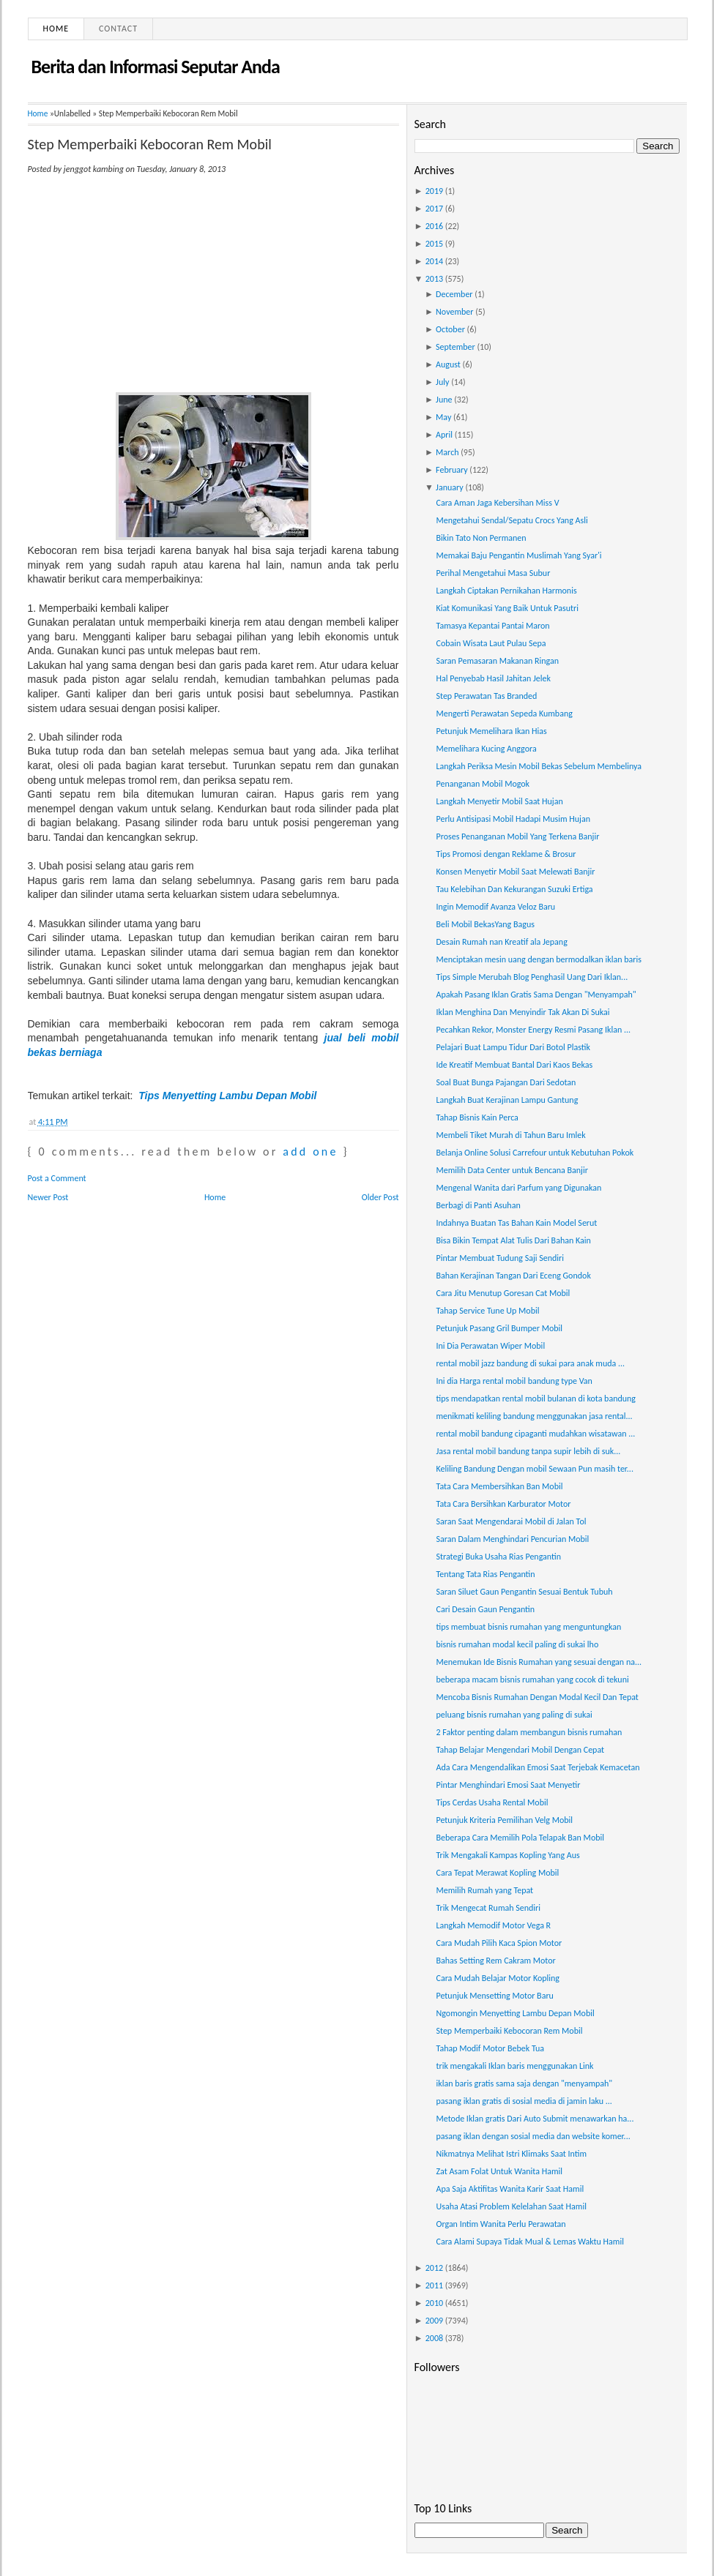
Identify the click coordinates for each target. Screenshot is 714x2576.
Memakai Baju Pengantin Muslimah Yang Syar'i (518, 555)
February (452, 470)
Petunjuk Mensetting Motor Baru (494, 1996)
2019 (434, 191)
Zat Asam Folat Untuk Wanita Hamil (499, 2171)
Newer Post (48, 1197)
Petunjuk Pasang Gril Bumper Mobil (499, 1328)
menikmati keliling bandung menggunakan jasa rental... (534, 1416)
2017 (434, 208)
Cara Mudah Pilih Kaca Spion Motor (499, 1943)
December (454, 294)
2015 (434, 244)
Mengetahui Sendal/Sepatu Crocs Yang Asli (511, 520)
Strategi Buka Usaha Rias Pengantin (498, 1556)
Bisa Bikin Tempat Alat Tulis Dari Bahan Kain (513, 1240)
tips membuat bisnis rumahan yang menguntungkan (528, 1627)
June (444, 399)
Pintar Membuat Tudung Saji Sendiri (500, 1258)
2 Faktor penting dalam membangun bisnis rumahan (529, 1732)
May (443, 417)
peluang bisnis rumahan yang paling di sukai (514, 1715)
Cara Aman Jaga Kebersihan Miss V (497, 503)
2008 (434, 2338)
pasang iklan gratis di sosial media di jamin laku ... (523, 2101)
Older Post (380, 1197)
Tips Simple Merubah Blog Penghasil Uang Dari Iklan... (532, 977)
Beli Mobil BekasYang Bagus (485, 924)
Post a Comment (57, 1178)
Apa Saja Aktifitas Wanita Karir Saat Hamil (510, 2189)
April (444, 435)
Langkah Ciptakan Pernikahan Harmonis (506, 590)
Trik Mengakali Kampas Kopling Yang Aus (507, 1855)
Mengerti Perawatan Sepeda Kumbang (504, 713)
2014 (434, 261)
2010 (434, 2303)
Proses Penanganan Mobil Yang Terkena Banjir (517, 836)
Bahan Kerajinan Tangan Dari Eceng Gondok (513, 1275)
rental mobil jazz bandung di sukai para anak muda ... (530, 1363)
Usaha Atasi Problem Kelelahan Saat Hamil (511, 2206)
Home (56, 28)
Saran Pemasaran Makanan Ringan (497, 661)
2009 (434, 2320)
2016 (434, 226)
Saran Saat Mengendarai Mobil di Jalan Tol (511, 1521)
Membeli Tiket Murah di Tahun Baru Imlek (510, 1135)
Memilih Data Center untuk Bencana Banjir (511, 1170)
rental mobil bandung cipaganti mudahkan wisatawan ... (535, 1434)
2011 (434, 2285)
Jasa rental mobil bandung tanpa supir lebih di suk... (528, 1451)
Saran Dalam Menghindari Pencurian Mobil (512, 1539)
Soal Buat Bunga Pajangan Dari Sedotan (506, 1082)
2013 (434, 279)
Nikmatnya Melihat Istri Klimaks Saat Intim (511, 2154)
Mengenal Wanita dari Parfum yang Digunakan (518, 1188)
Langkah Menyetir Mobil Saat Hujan (499, 801)
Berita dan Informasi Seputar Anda (155, 66)
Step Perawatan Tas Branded (486, 696)
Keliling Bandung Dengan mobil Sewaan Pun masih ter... (534, 1469)
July (442, 382)
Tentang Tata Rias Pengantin (485, 1574)
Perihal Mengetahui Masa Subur (493, 573)
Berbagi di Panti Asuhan (478, 1205)
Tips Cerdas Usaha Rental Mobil (492, 1802)
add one (310, 1151)
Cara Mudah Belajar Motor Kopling (497, 1978)
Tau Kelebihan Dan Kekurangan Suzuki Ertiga (514, 889)
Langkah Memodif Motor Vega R (493, 1925)
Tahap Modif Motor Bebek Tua (490, 2048)
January (450, 487)
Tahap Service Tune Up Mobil (487, 1311)
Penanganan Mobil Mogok (482, 784)
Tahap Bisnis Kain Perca (477, 1117)
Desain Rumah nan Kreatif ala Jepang (501, 942)
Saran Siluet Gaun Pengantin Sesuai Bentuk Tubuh (524, 1592)
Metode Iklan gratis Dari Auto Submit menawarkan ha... (534, 2118)
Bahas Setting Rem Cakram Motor (495, 1960)
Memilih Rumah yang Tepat (484, 1890)
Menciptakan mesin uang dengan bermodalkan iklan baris (538, 959)
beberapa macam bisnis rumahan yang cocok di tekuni (532, 1679)
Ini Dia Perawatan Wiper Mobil (490, 1346)
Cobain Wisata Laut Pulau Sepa (491, 643)
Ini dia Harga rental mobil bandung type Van (514, 1381)
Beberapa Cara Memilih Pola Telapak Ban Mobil (520, 1837)
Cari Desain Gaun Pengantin (485, 1609)
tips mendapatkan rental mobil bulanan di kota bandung (536, 1398)
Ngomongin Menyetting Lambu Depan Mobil (515, 2013)
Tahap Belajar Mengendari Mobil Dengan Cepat (520, 1750)
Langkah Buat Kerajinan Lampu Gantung (507, 1100)
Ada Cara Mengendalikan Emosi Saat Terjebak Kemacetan (537, 1767)
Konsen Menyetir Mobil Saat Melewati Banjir (515, 871)
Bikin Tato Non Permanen (481, 538)
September (455, 347)
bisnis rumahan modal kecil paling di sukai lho (517, 1644)
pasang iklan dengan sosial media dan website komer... (533, 2136)
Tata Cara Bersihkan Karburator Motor (503, 1504)
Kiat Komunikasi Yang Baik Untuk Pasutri (507, 608)
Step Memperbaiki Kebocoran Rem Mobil (150, 144)
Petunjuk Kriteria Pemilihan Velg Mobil (504, 1820)
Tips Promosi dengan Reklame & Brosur (506, 854)
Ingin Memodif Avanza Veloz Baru (495, 907)
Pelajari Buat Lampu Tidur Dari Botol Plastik (513, 1047)
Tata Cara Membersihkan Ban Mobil (499, 1486)
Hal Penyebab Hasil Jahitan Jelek (493, 678)
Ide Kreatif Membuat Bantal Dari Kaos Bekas (514, 1065)
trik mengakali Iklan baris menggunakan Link (514, 2066)
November (454, 312)
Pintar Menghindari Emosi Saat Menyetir (508, 1785)
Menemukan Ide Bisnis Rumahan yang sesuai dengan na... (539, 1662)
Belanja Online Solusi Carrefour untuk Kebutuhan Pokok (534, 1152)
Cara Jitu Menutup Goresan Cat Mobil (503, 1293)
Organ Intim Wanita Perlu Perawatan (500, 2224)
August (448, 364)
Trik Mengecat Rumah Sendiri (488, 1908)
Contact (118, 28)
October (450, 329)
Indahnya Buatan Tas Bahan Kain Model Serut (516, 1223)
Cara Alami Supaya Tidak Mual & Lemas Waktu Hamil (529, 2241)
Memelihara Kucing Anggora (486, 749)
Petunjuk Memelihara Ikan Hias (491, 731)
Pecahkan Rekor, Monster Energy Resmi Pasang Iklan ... (533, 1030)
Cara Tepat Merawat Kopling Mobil (497, 1873)
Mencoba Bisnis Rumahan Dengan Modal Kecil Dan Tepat (537, 1697)
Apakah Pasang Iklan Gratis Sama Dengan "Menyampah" (536, 994)
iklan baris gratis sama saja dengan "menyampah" (524, 2083)
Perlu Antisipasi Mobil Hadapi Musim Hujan (513, 819)
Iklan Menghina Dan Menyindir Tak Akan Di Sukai (522, 1012)
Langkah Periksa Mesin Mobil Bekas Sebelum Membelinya (539, 766)
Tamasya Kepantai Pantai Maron (492, 626)
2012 (434, 2268)
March (447, 452)
